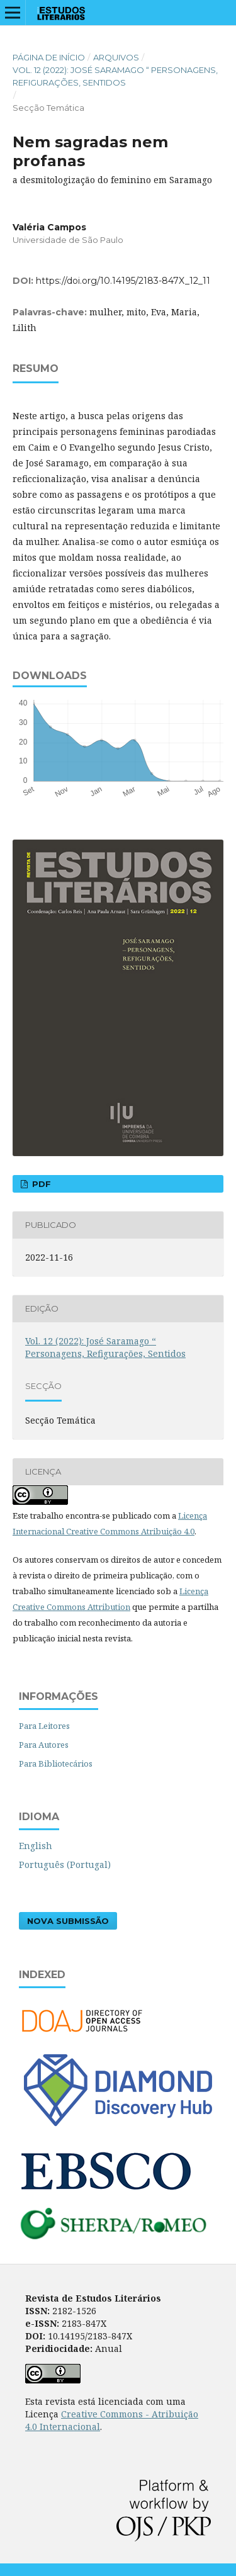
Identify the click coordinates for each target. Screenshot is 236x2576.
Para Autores (44, 1744)
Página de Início (49, 57)
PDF (40, 1184)
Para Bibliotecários (56, 1763)
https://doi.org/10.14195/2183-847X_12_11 (123, 280)
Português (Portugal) (65, 1864)
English (35, 1846)
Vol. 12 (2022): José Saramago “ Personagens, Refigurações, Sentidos (115, 76)
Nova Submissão (68, 1921)
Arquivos (116, 57)
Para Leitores (44, 1725)
